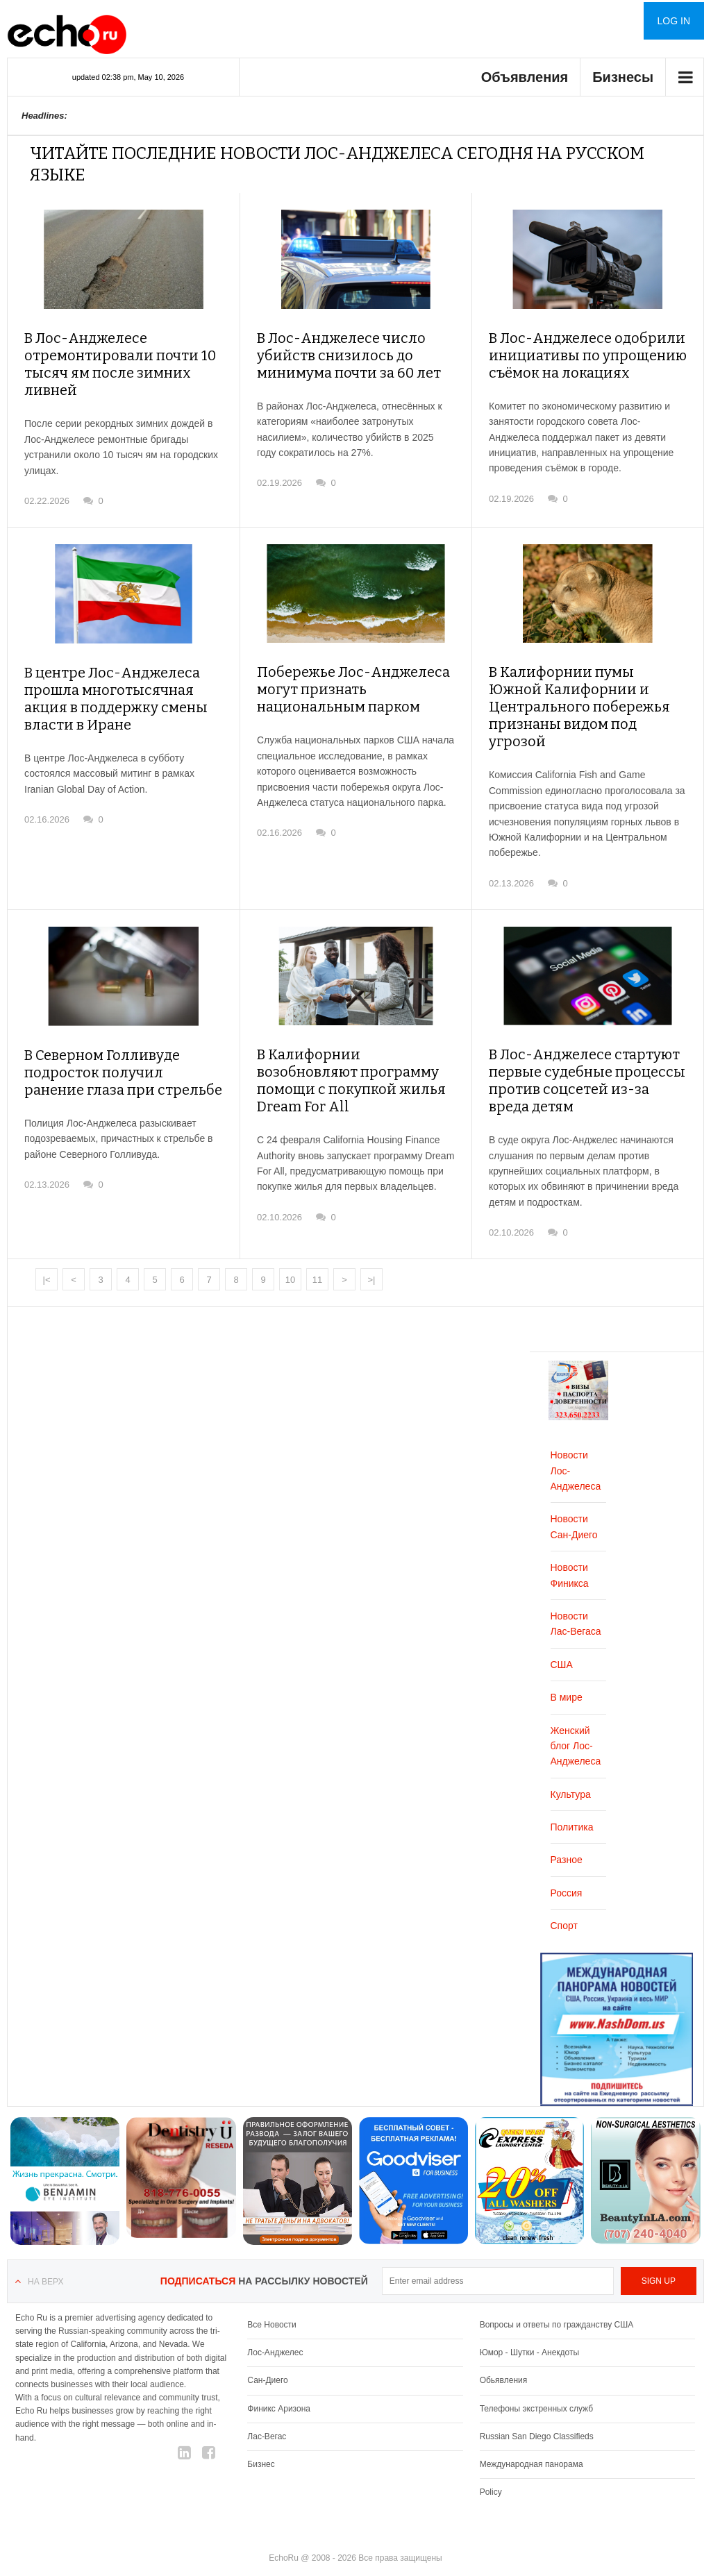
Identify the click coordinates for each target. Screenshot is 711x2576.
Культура (571, 1767)
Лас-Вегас (266, 2409)
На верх (45, 2254)
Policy (491, 2465)
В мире (567, 1670)
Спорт (564, 1898)
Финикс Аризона (278, 2381)
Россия (567, 1865)
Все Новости (271, 2298)
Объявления (525, 77)
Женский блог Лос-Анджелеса (576, 1718)
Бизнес (260, 2437)
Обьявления (504, 2353)
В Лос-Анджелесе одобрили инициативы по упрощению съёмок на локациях (576, 354)
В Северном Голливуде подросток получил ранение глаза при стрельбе (113, 1047)
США (562, 1637)
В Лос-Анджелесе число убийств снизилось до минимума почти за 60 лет (340, 354)
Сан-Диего (267, 2353)
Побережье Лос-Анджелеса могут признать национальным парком (356, 684)
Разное (567, 1832)
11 (317, 1252)
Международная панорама (531, 2437)
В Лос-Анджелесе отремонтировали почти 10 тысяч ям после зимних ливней (122, 354)
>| (372, 1252)
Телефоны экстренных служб (536, 2381)
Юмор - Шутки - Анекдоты (529, 2325)
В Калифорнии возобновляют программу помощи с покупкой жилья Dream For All (355, 1046)
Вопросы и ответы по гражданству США (557, 2298)
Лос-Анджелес (275, 2325)
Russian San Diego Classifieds (537, 2409)
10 (290, 1252)
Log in (674, 20)
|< (47, 1252)
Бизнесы (622, 77)
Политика (572, 1799)
